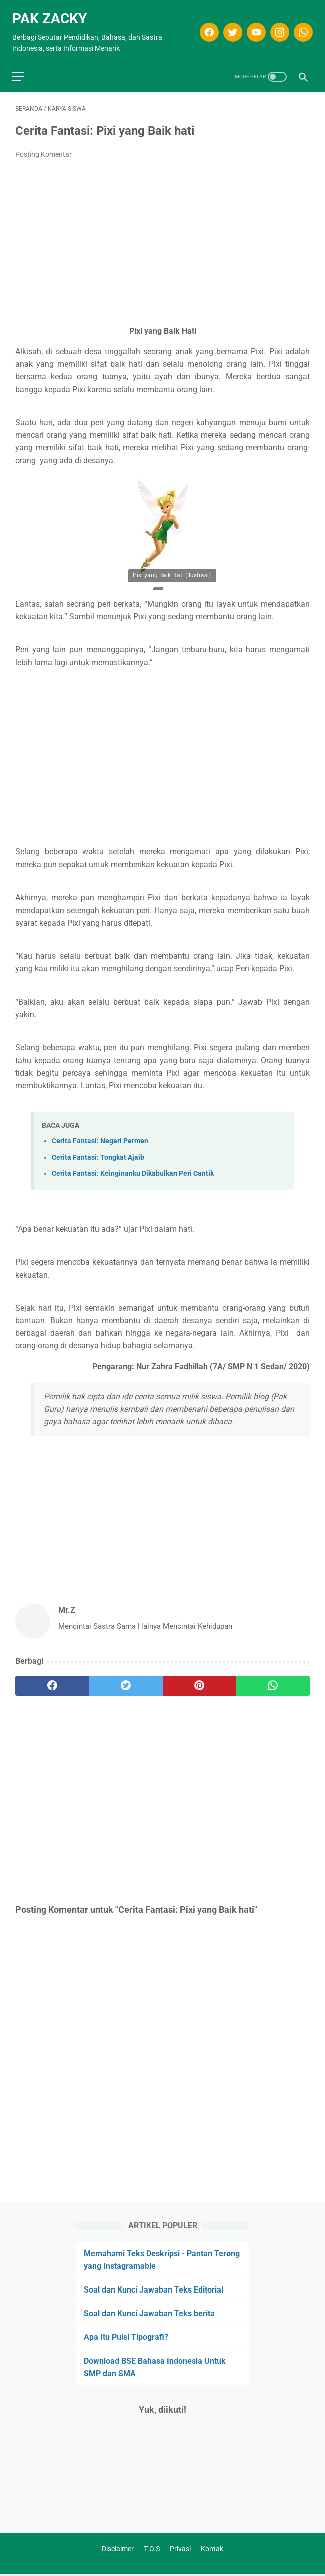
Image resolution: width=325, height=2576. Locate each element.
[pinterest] (199, 1679)
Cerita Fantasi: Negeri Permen (100, 1134)
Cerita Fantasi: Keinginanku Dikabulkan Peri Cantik (133, 1166)
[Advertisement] (162, 235)
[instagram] (275, 26)
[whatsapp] (299, 26)
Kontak (212, 2550)
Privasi (180, 2550)
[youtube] (252, 26)
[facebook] (205, 26)
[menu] (21, 67)
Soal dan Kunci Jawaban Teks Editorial (153, 2288)
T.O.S (152, 2550)
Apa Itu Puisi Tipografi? (126, 2336)
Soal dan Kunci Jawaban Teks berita (149, 2312)
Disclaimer (118, 2550)
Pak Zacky (52, 12)
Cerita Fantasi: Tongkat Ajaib (98, 1150)
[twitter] (228, 26)
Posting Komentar (43, 147)
